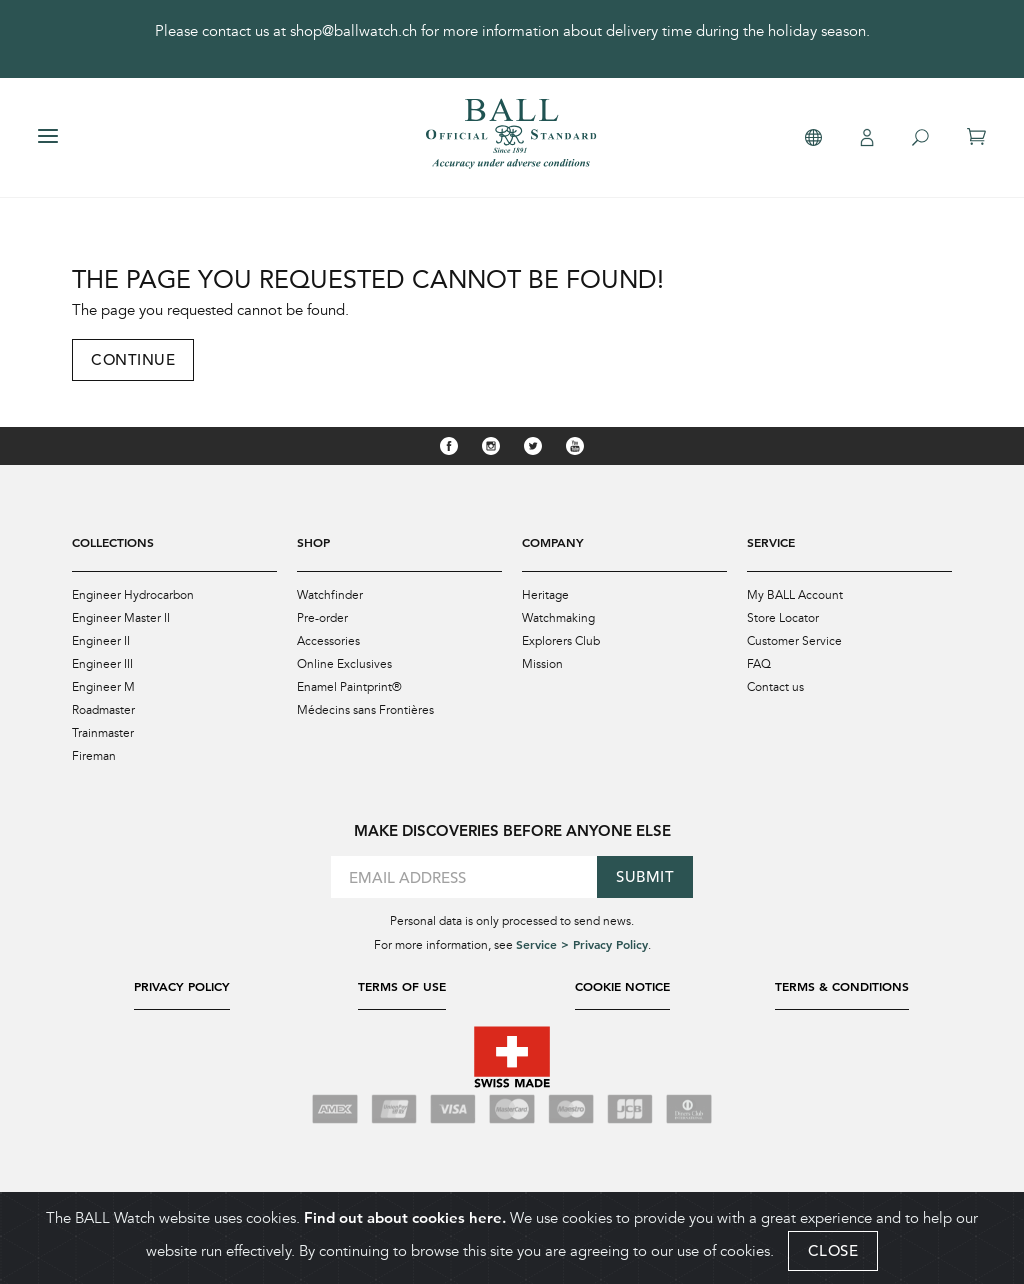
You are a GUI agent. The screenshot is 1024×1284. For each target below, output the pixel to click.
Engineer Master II (121, 618)
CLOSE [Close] (833, 1250)
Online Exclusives (344, 664)
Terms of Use (402, 986)
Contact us (775, 687)
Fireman (94, 756)
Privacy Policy (182, 986)
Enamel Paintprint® (349, 687)
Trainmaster (103, 733)
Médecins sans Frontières (365, 710)
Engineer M (103, 687)
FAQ (759, 664)
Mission (542, 664)
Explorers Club (561, 641)
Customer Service (794, 641)
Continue (133, 359)
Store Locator (783, 618)
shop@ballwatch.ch (353, 31)
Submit (645, 876)
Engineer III (102, 664)
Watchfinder (330, 595)
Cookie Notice (622, 986)
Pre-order (322, 618)
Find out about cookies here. (405, 1217)
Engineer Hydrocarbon (133, 595)
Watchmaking (558, 618)
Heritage (545, 595)
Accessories (328, 641)
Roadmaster (103, 710)
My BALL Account (795, 595)
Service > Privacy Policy (582, 944)
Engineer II (101, 641)
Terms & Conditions (842, 986)
